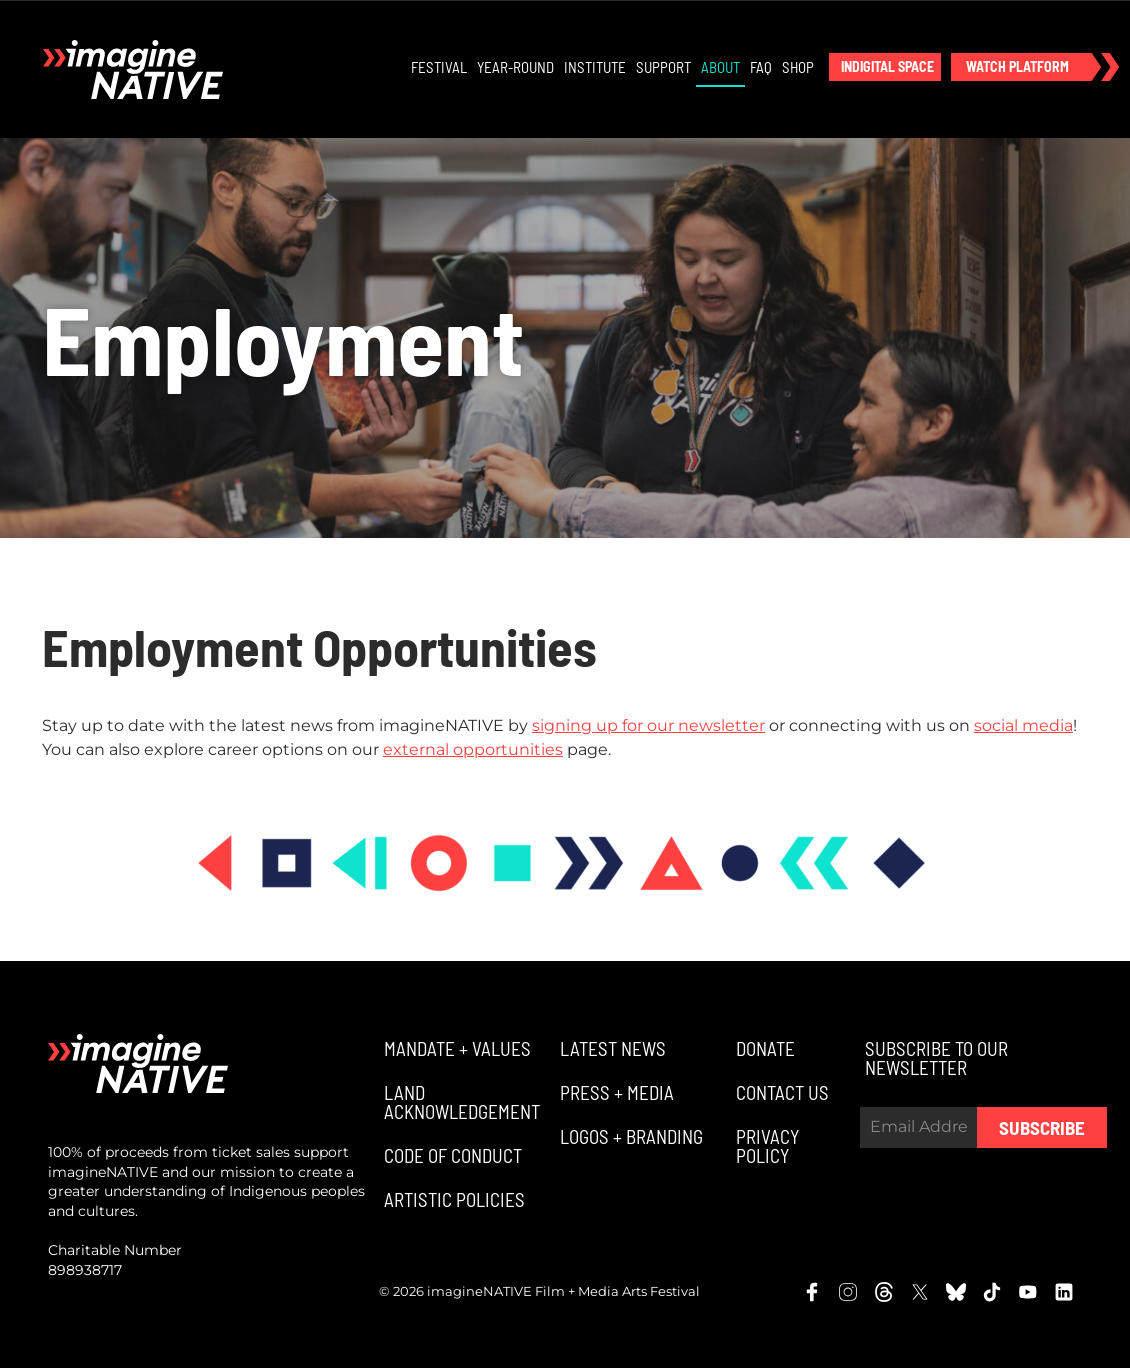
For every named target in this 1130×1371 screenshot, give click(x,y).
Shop (799, 68)
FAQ (762, 68)
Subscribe (1042, 1130)
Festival (440, 68)
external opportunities (473, 751)
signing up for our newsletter (648, 727)
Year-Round (516, 68)
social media (1023, 727)
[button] (886, 68)
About (721, 68)
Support (664, 68)
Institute (596, 68)
